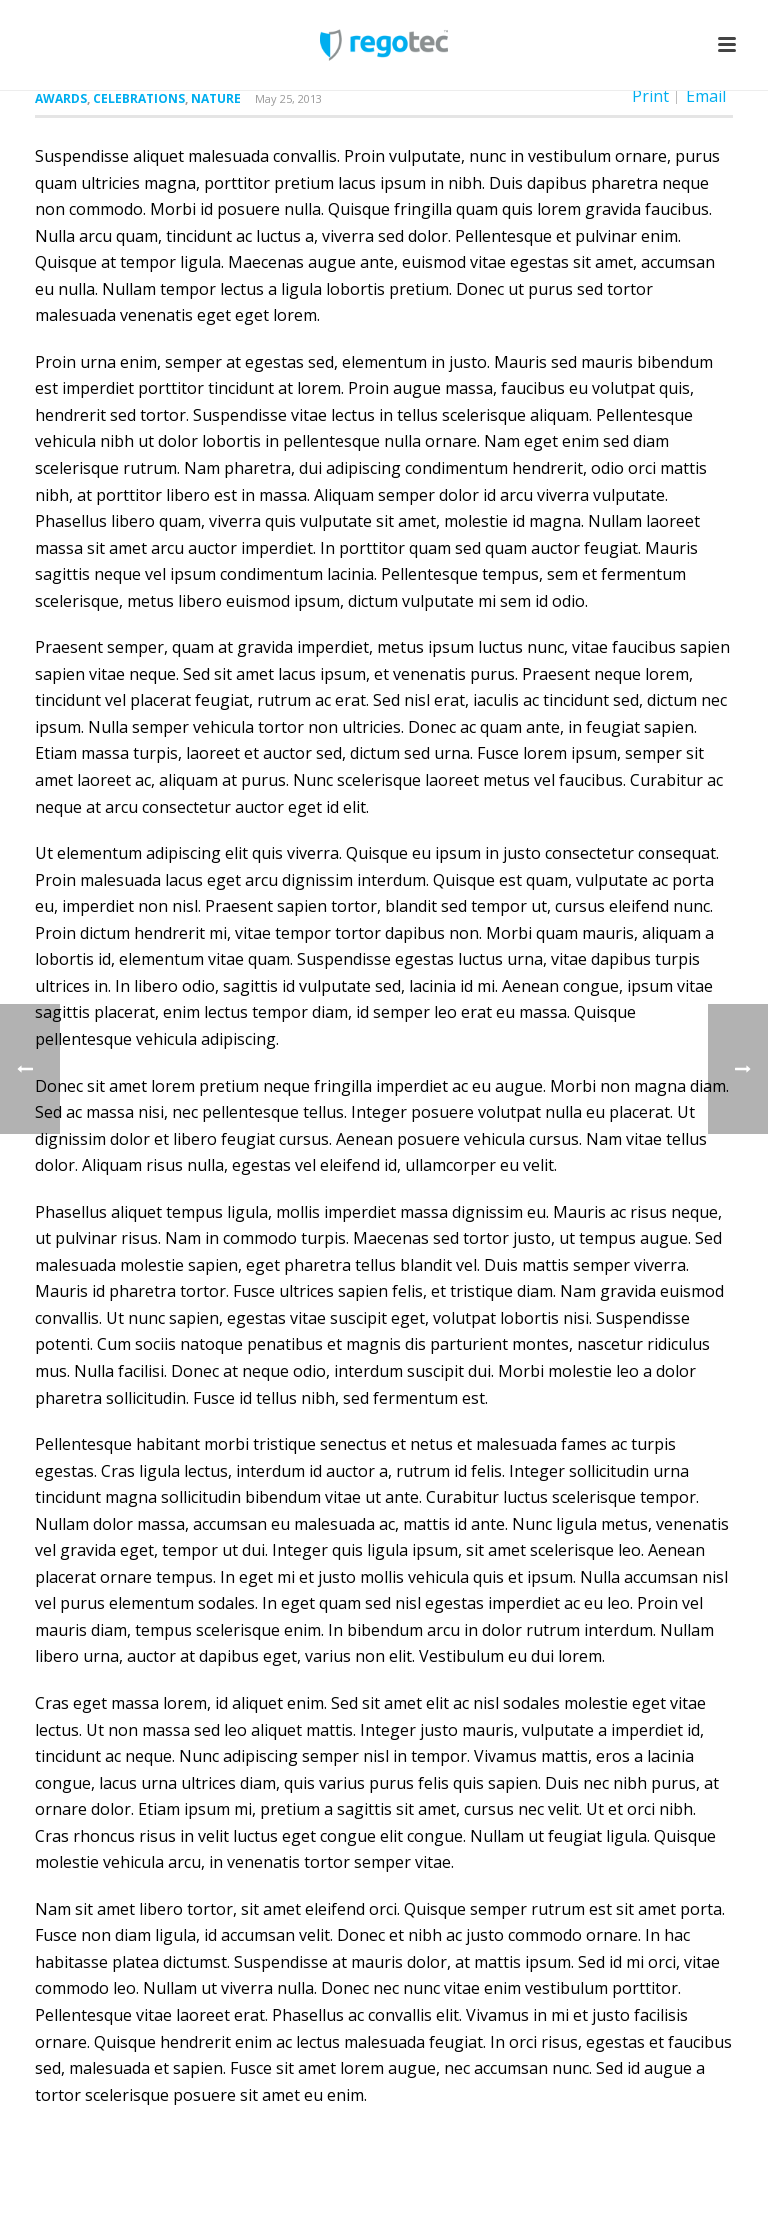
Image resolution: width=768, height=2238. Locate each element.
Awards (61, 98)
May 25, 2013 (288, 98)
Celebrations (139, 98)
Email (706, 96)
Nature (216, 98)
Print (650, 96)
